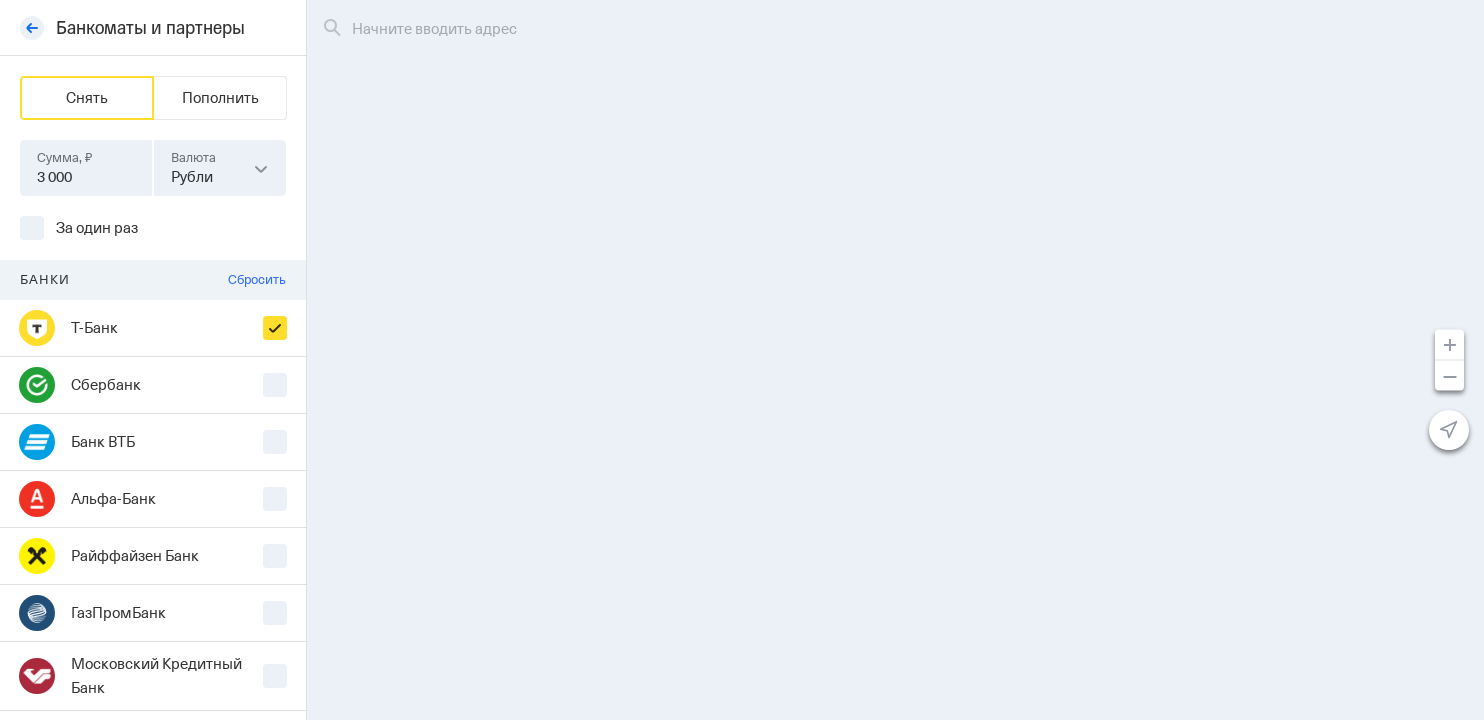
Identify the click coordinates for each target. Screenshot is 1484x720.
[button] (261, 168)
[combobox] (220, 168)
